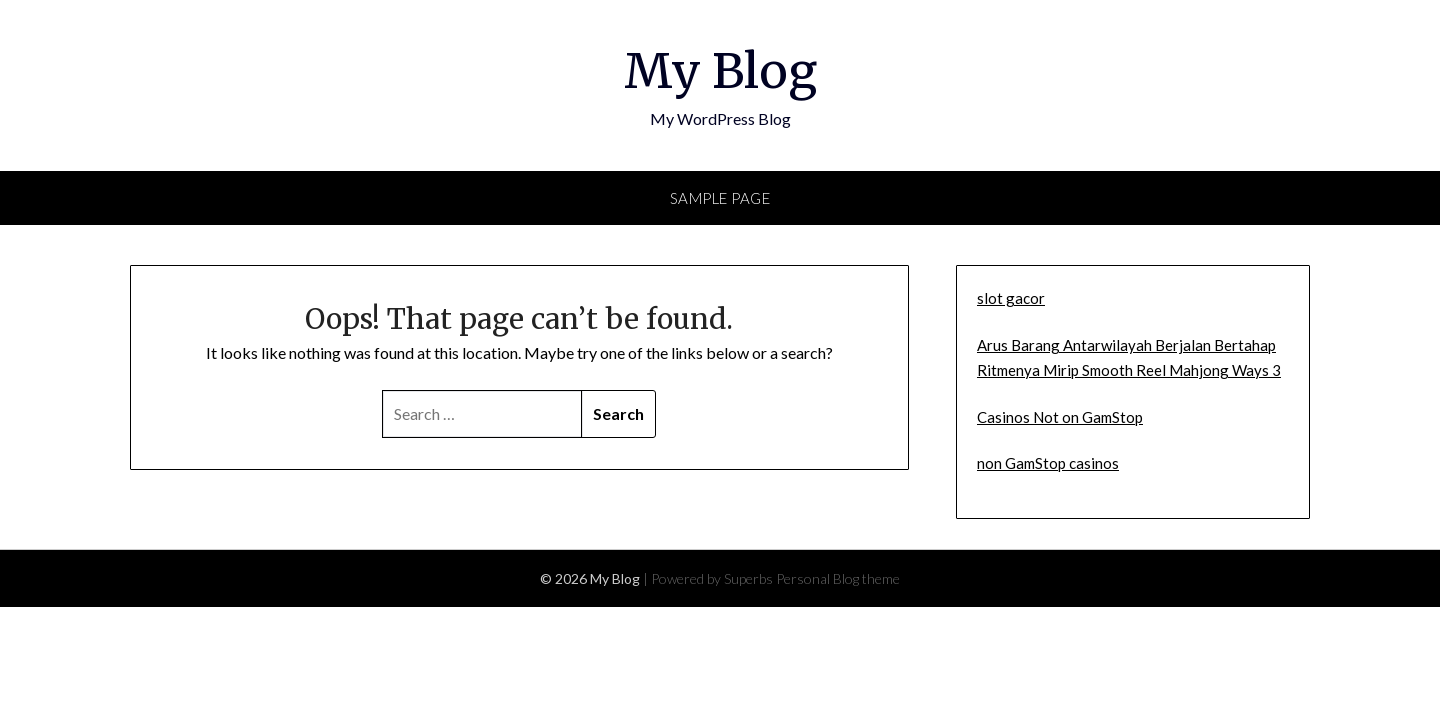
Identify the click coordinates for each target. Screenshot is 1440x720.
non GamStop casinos (1048, 463)
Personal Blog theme (838, 578)
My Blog (720, 71)
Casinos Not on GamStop (1060, 417)
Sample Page (720, 198)
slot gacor (1011, 298)
